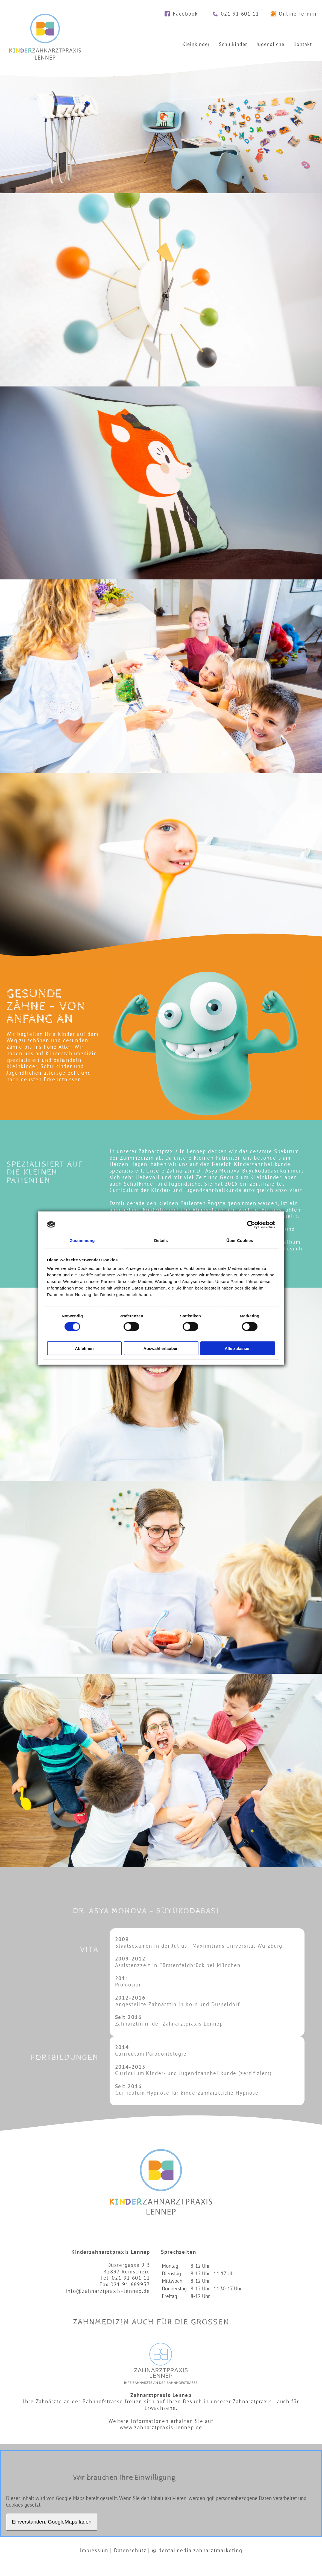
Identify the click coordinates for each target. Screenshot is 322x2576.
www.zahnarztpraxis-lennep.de (161, 2427)
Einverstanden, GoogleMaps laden (52, 2522)
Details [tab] (161, 1240)
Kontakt (303, 44)
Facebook (185, 13)
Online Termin (298, 13)
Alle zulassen (238, 1348)
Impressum (94, 2550)
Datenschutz (130, 2550)
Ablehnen (84, 1348)
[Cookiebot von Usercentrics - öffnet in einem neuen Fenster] (251, 1224)
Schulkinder (233, 44)
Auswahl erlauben (161, 1348)
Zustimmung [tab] (82, 1240)
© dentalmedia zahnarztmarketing (197, 2550)
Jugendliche (270, 44)
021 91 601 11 (240, 13)
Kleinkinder (196, 44)
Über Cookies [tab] (239, 1240)
